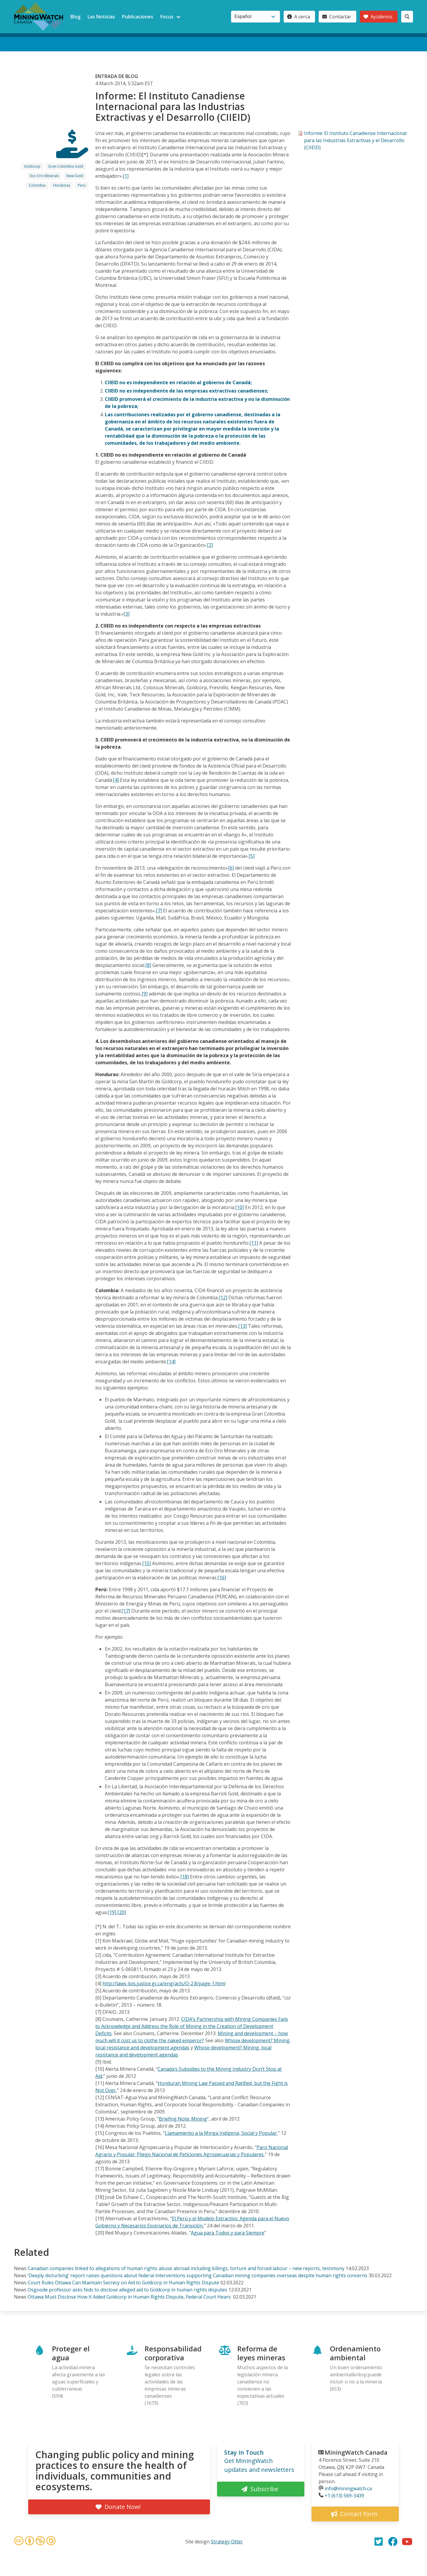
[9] (145, 993)
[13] (242, 1326)
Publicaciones (137, 16)
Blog (75, 16)
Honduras (61, 185)
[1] (126, 176)
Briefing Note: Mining (183, 2119)
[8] (148, 965)
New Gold (75, 175)
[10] (239, 1207)
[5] (251, 856)
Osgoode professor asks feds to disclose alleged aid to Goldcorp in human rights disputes (127, 2289)
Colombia (37, 185)
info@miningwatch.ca (348, 2488)
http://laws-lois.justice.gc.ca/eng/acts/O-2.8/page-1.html (163, 1983)
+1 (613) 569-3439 (344, 2495)
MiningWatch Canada (356, 2452)
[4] (116, 780)
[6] (231, 868)
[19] (111, 1912)
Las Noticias (101, 16)
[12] (223, 1297)
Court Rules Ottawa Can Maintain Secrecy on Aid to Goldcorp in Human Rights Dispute (123, 2282)
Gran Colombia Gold (65, 166)
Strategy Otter (227, 2541)
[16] (221, 1577)
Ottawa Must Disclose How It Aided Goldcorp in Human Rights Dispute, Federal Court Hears (130, 2297)
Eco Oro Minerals (44, 175)
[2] (210, 545)
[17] (125, 1611)
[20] (121, 1912)
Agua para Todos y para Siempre (227, 2232)
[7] (159, 910)
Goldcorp (32, 166)
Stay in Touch (244, 2452)
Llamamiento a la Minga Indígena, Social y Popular (221, 2133)
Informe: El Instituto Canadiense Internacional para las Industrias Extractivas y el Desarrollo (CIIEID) (355, 140)
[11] (253, 1243)
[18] (184, 1876)
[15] (146, 1563)
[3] (126, 614)
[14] (171, 1361)
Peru (82, 185)
